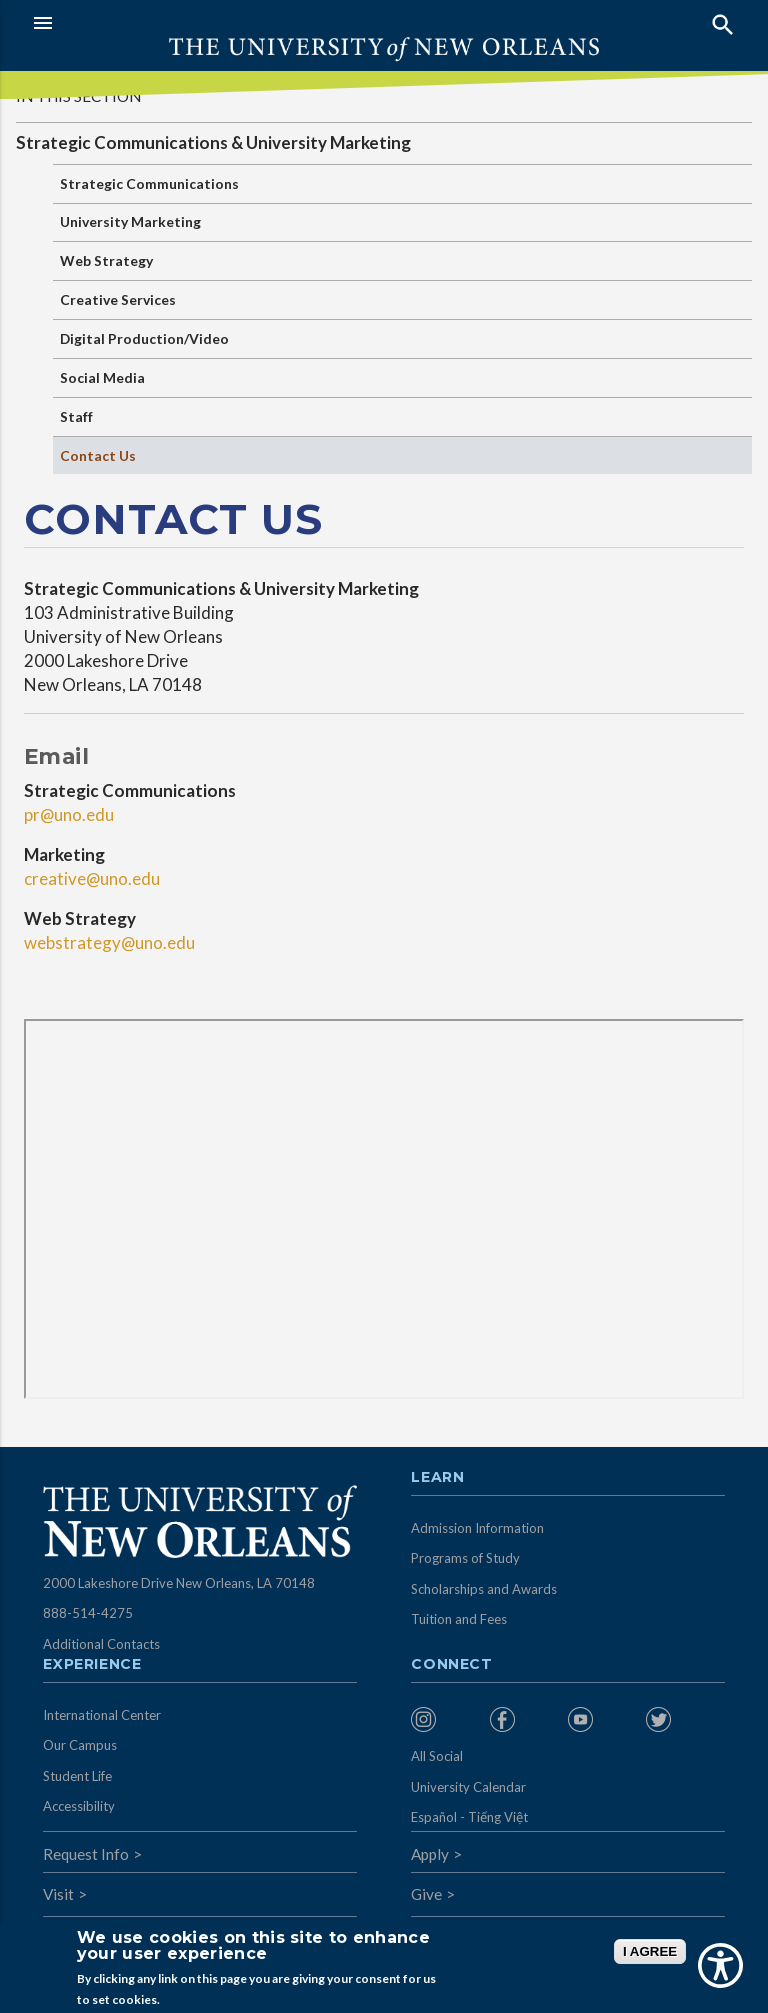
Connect (452, 1665)
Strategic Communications (149, 183)
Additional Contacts (101, 1644)
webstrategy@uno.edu (109, 942)
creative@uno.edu (92, 878)
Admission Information (477, 1528)
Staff (76, 416)
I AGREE (650, 1951)
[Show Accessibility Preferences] (720, 1965)
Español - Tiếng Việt (469, 1817)
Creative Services (118, 299)
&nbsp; (384, 1209)
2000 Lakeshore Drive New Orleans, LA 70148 (179, 1583)
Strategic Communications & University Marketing (213, 142)
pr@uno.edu (69, 814)
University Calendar (468, 1787)
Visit (58, 1894)
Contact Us (98, 455)
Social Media (102, 377)
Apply (430, 1854)
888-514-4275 (88, 1613)
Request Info (86, 1854)
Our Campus (80, 1745)
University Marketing (130, 221)
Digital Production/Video (144, 338)
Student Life (77, 1776)
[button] (203, 23)
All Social (437, 1756)
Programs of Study (465, 1558)
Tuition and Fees (459, 1619)
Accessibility (79, 1806)
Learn (437, 1478)
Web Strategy (106, 260)
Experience (92, 1665)
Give (426, 1894)
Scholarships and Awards (484, 1589)
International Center (102, 1715)
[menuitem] (445, 1719)
